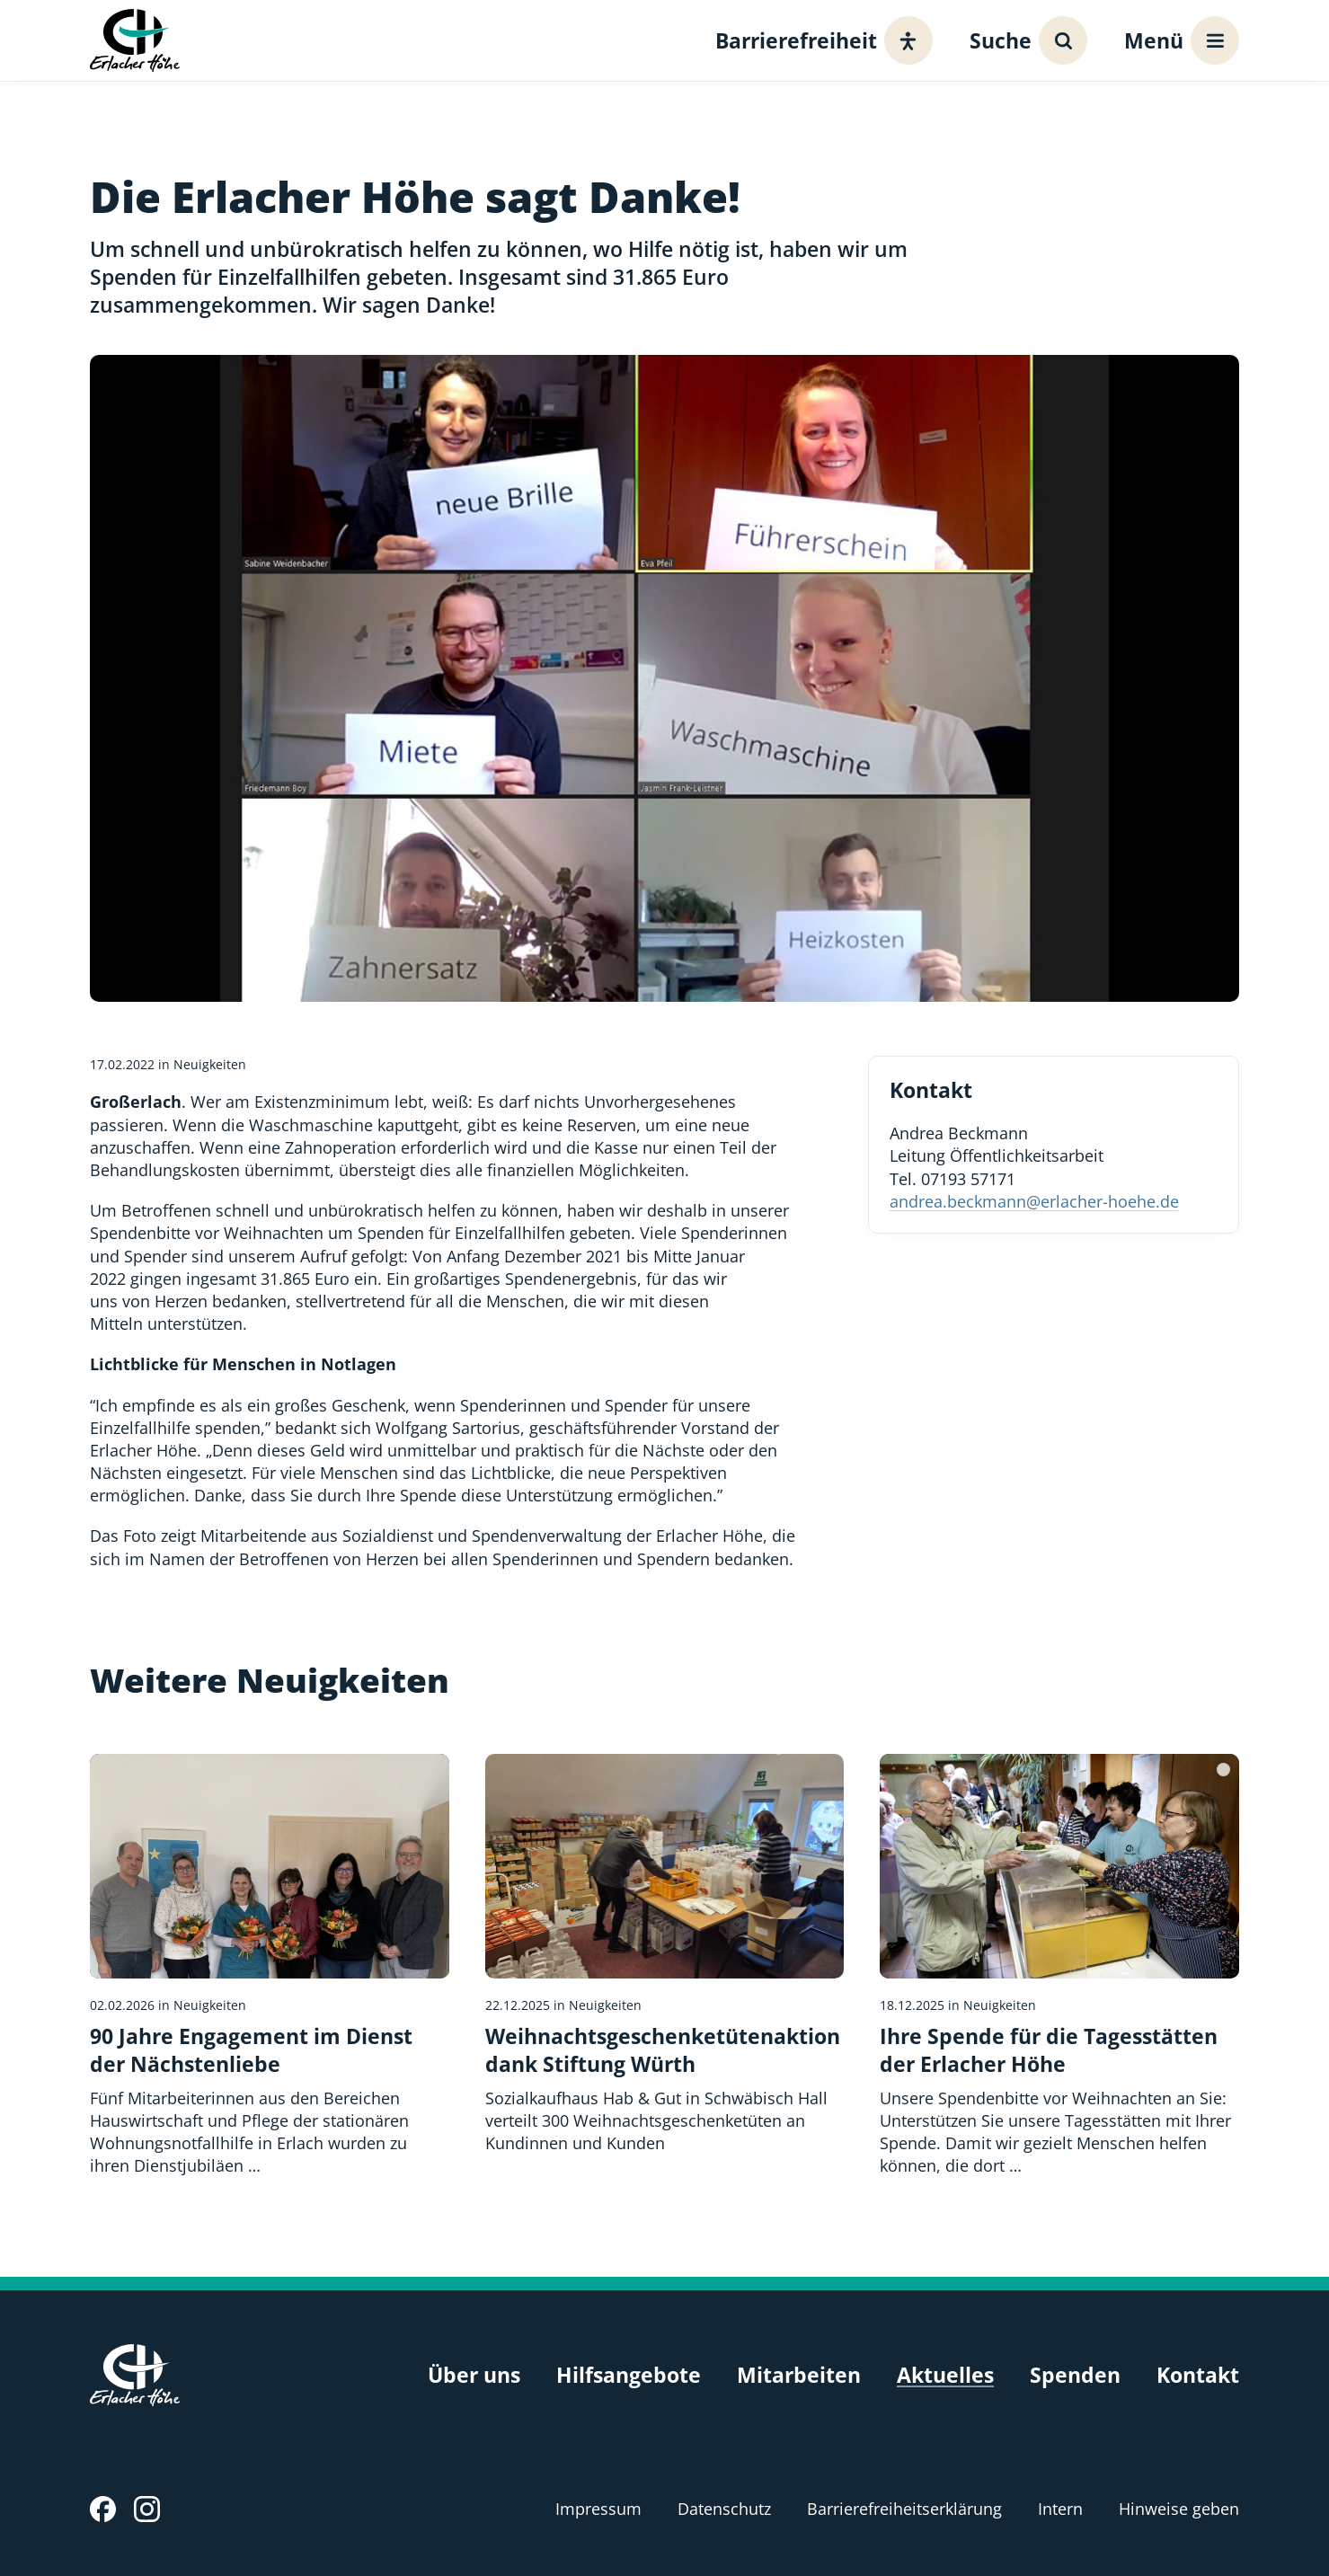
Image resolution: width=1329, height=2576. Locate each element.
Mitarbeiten (799, 2375)
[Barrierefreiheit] (819, 40)
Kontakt (1197, 2375)
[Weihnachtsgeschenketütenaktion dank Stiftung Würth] (665, 1954)
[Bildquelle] (1223, 1769)
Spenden (1075, 2375)
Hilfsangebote (628, 2375)
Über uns (474, 2375)
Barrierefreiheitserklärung (904, 2508)
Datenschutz (724, 2508)
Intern (1060, 2508)
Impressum (598, 2508)
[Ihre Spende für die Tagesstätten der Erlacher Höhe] (1059, 1966)
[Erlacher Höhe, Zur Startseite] (135, 40)
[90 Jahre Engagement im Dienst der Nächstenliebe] (269, 1966)
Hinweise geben (1179, 2508)
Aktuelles (945, 2375)
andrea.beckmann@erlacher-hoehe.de (1034, 1201)
